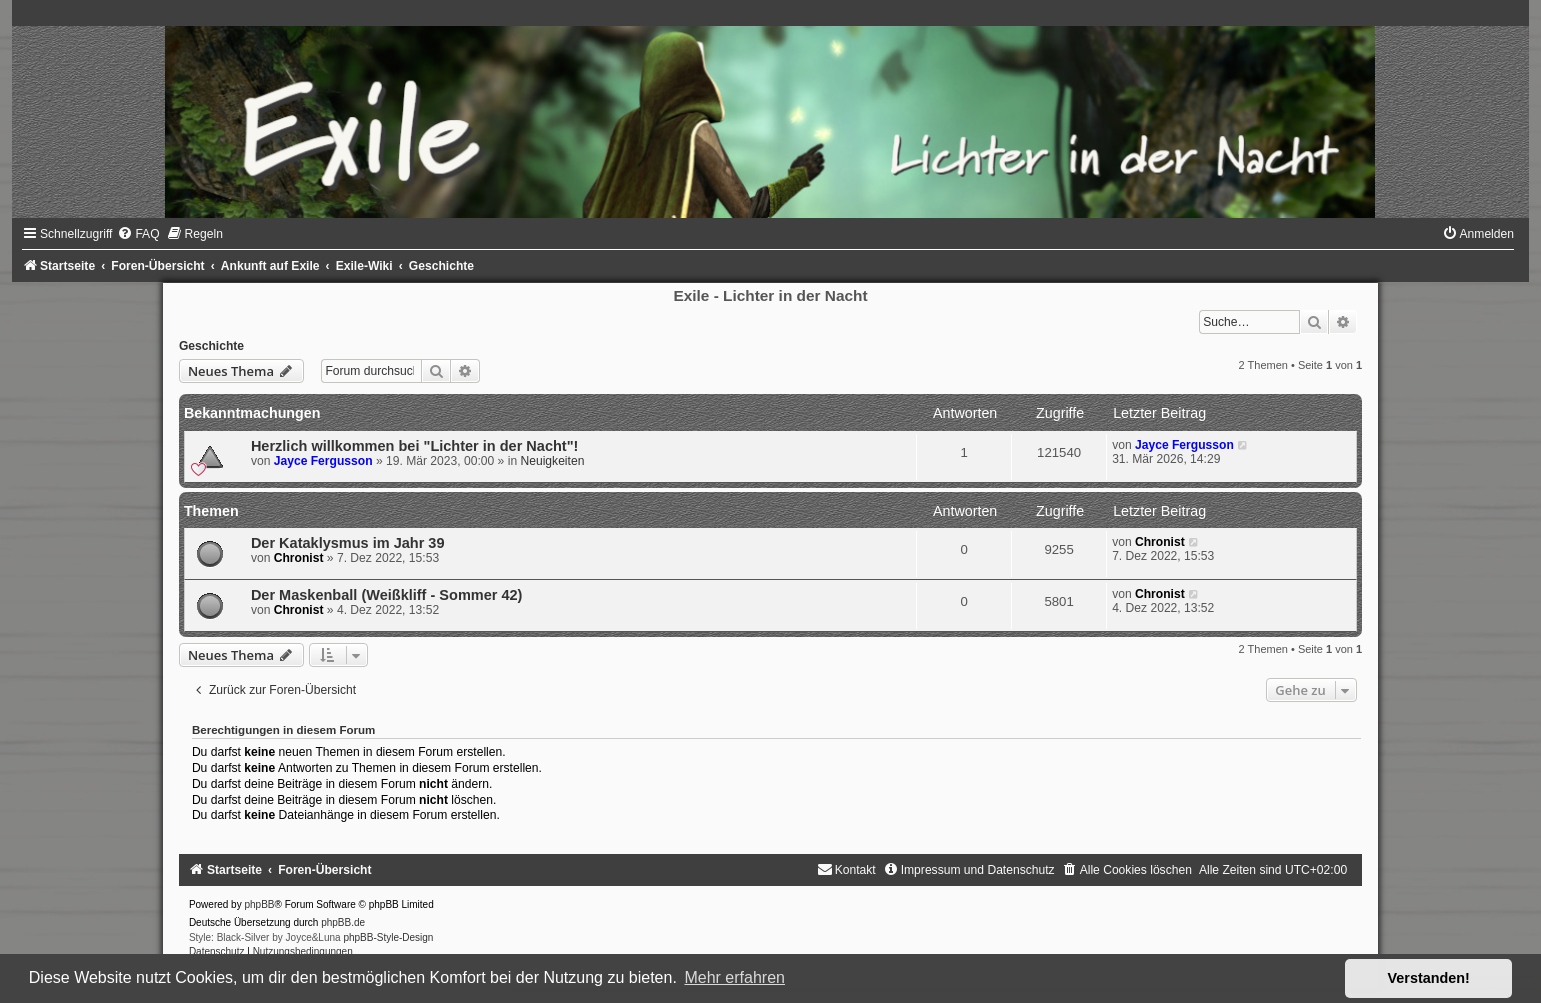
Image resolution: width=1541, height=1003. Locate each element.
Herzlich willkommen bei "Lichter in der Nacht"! (415, 446)
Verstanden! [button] (1429, 978)
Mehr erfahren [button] (734, 977)
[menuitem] (138, 234)
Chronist (299, 558)
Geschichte (211, 346)
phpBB (259, 904)
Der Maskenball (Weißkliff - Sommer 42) (387, 595)
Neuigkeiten (552, 461)
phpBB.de (343, 922)
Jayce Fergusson (323, 461)
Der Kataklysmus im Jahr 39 (348, 543)
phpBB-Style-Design (388, 937)
